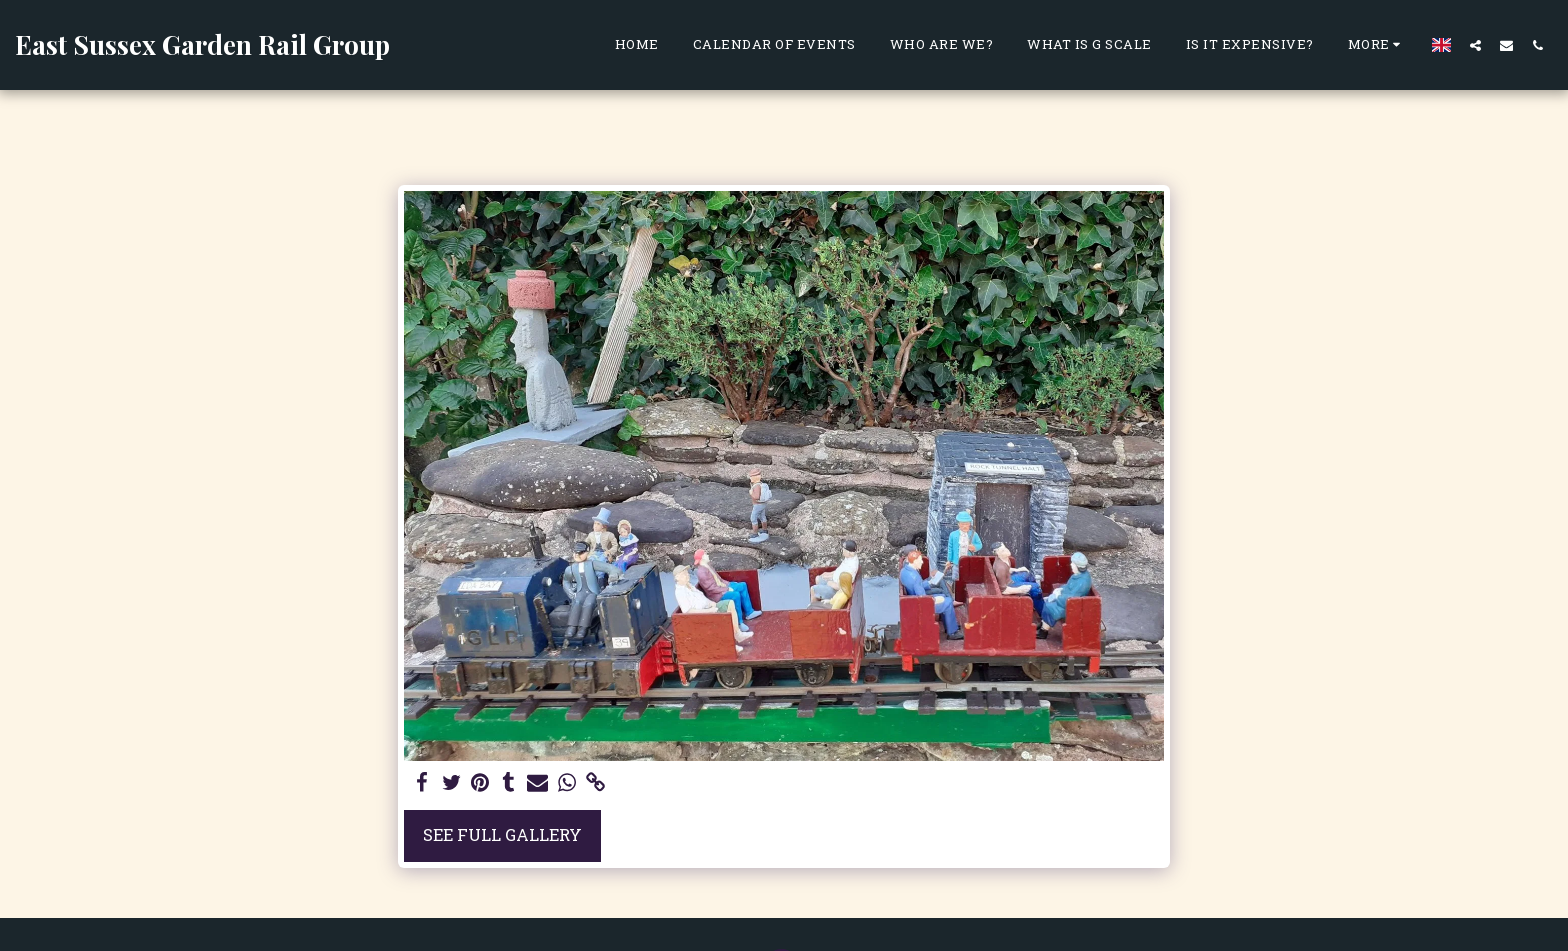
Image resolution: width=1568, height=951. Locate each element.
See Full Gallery (502, 834)
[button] (1475, 45)
